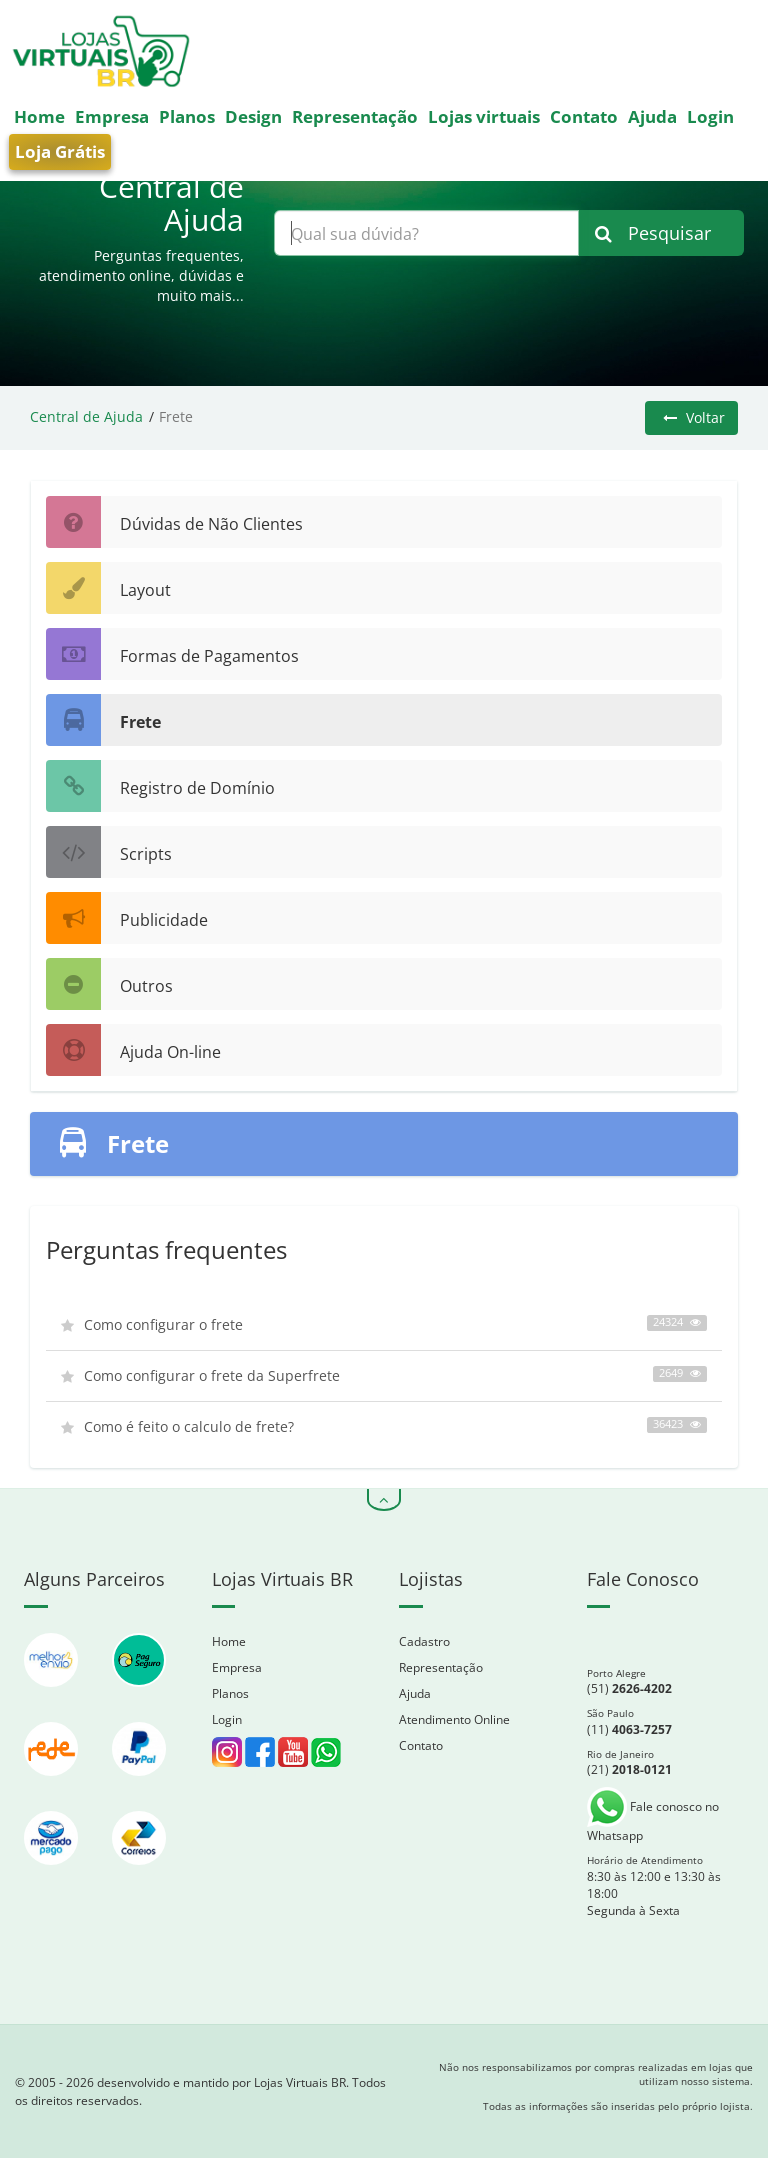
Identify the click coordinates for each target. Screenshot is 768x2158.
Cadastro (424, 1641)
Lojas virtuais (484, 116)
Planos (187, 116)
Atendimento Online (454, 1719)
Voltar (694, 417)
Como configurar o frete (384, 1324)
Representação (355, 116)
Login (710, 116)
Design (253, 116)
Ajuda (652, 116)
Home (39, 116)
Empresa (112, 116)
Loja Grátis (60, 151)
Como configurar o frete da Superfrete (384, 1375)
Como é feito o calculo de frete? (384, 1426)
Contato (584, 116)
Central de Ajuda (86, 416)
